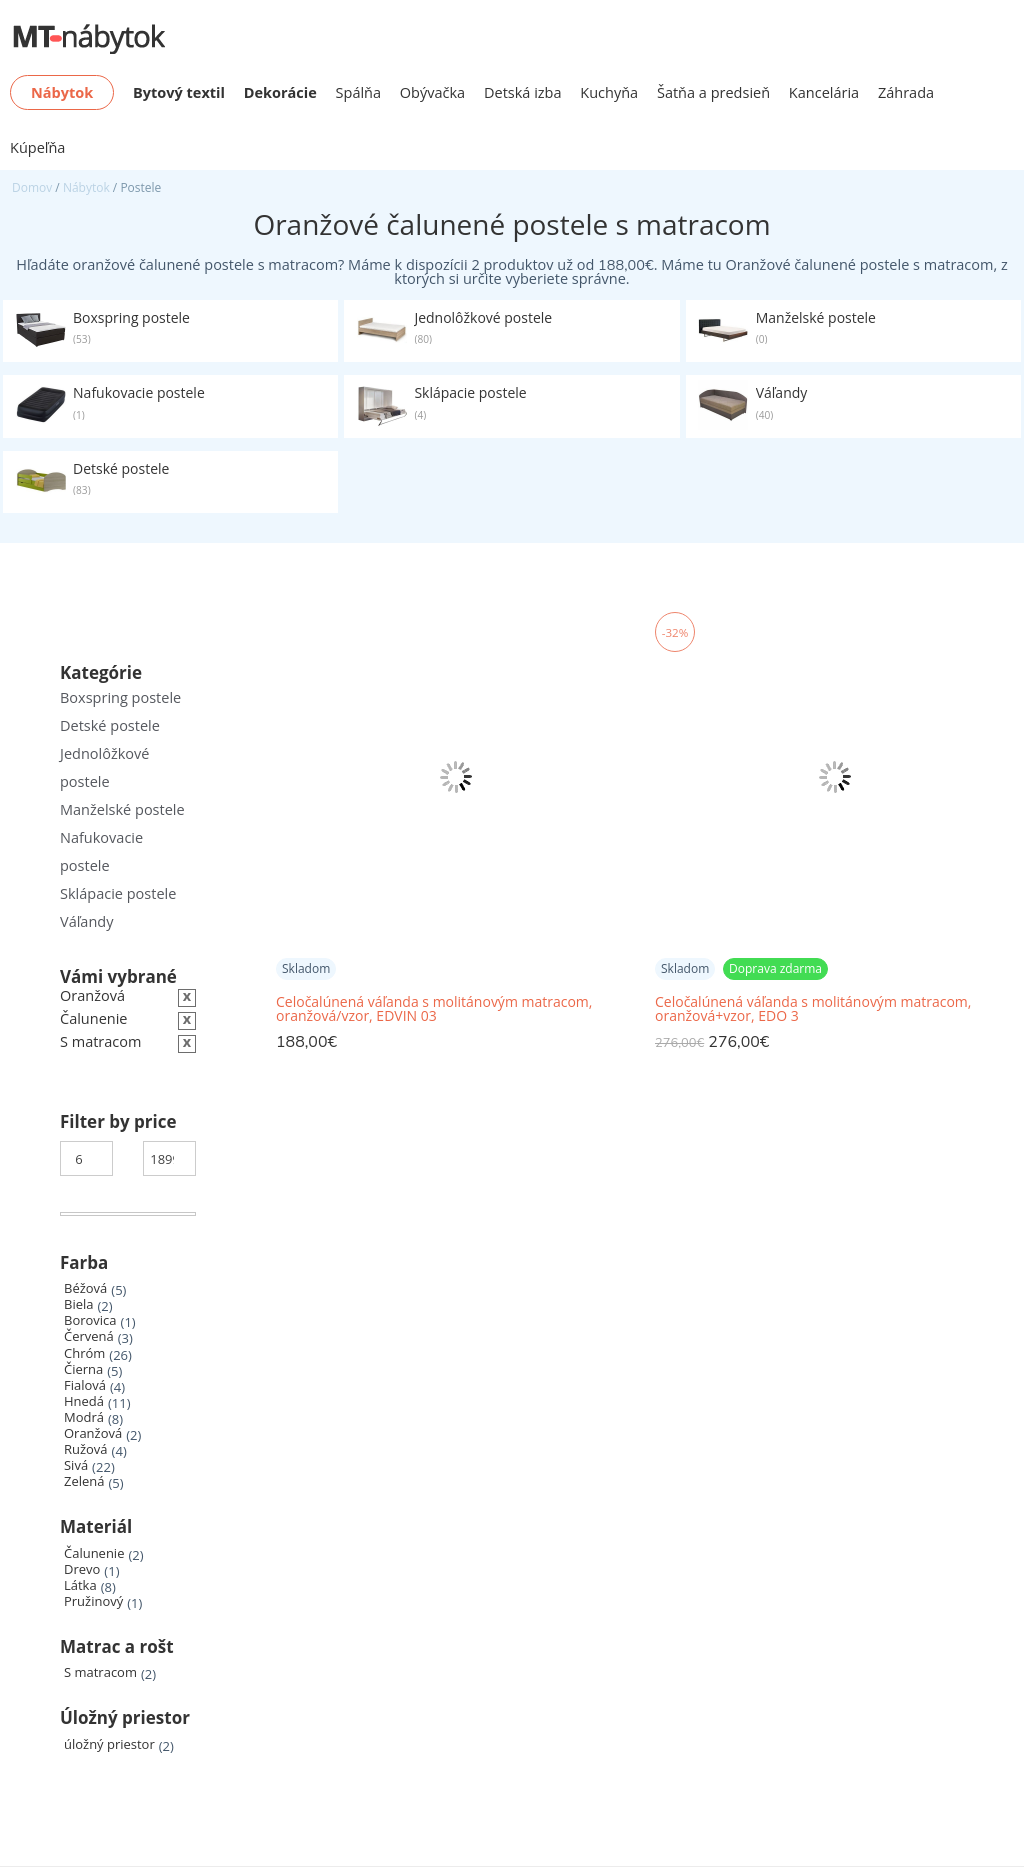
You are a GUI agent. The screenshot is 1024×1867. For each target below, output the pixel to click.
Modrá (84, 1417)
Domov (32, 187)
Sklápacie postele (118, 893)
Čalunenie (94, 1553)
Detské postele (110, 725)
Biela (78, 1304)
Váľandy (86, 921)
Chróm (84, 1353)
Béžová (85, 1288)
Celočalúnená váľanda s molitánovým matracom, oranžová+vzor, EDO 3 (813, 1009)
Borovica (90, 1320)
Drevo (82, 1569)
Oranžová (93, 1433)
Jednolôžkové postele (104, 767)
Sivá (76, 1465)
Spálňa (359, 92)
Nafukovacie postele (101, 851)
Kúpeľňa (37, 147)
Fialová (85, 1385)
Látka (80, 1585)
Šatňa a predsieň (713, 92)
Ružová (86, 1449)
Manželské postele (122, 809)
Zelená (84, 1481)
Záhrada (906, 92)
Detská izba (523, 92)
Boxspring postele (120, 697)
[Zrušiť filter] (128, 1042)
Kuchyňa (609, 92)
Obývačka (432, 92)
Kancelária (824, 92)
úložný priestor (109, 1744)
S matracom (100, 1672)
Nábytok (86, 187)
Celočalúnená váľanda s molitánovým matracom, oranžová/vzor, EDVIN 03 (434, 1009)
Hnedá (84, 1401)
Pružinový (93, 1601)
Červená (89, 1336)
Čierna (83, 1369)
